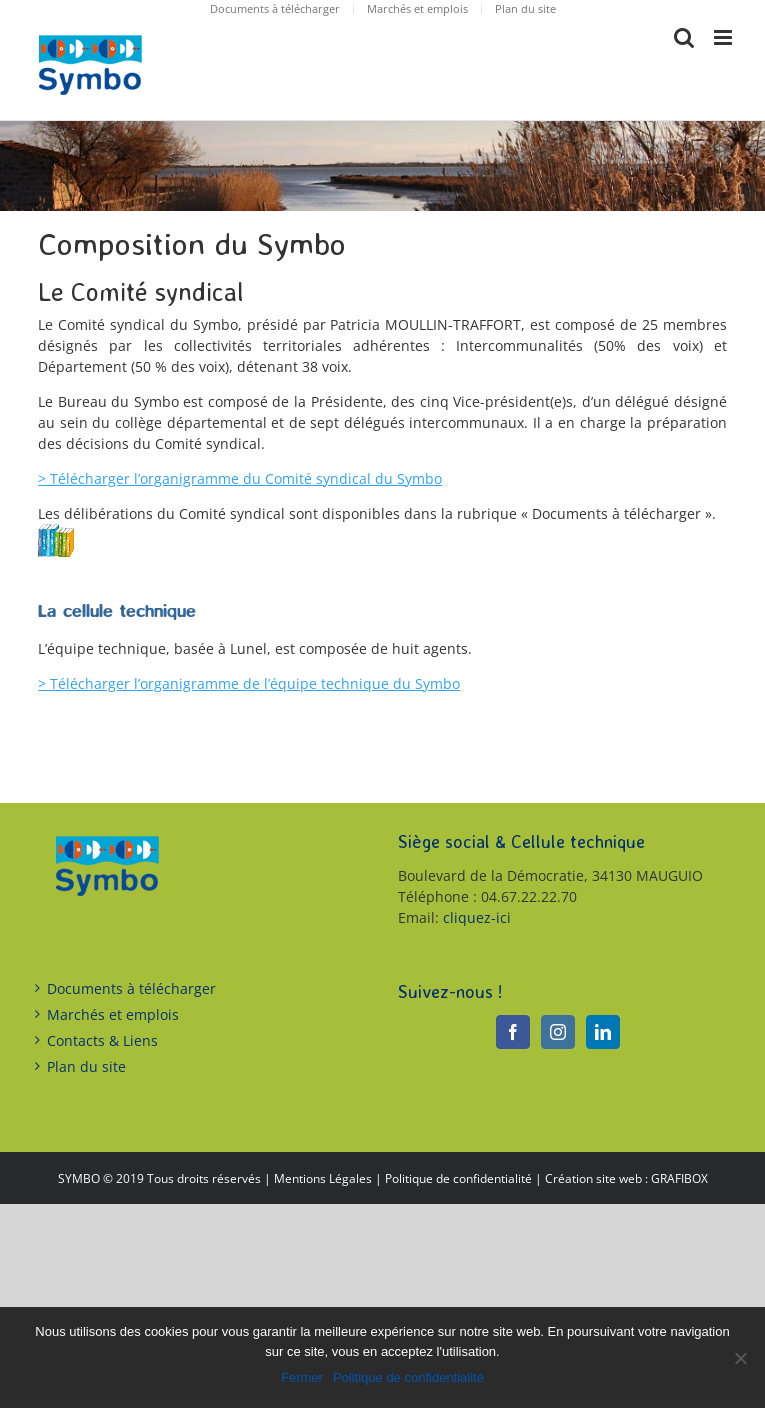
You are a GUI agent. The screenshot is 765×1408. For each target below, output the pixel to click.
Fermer (302, 1377)
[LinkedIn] (603, 1032)
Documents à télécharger (131, 988)
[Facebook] (513, 1032)
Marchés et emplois (113, 1014)
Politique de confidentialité (458, 1178)
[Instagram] (558, 1032)
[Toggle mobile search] (684, 37)
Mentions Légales (323, 1178)
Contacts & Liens (102, 1040)
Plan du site (86, 1066)
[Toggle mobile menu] (724, 37)
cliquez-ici (477, 917)
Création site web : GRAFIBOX (626, 1178)
